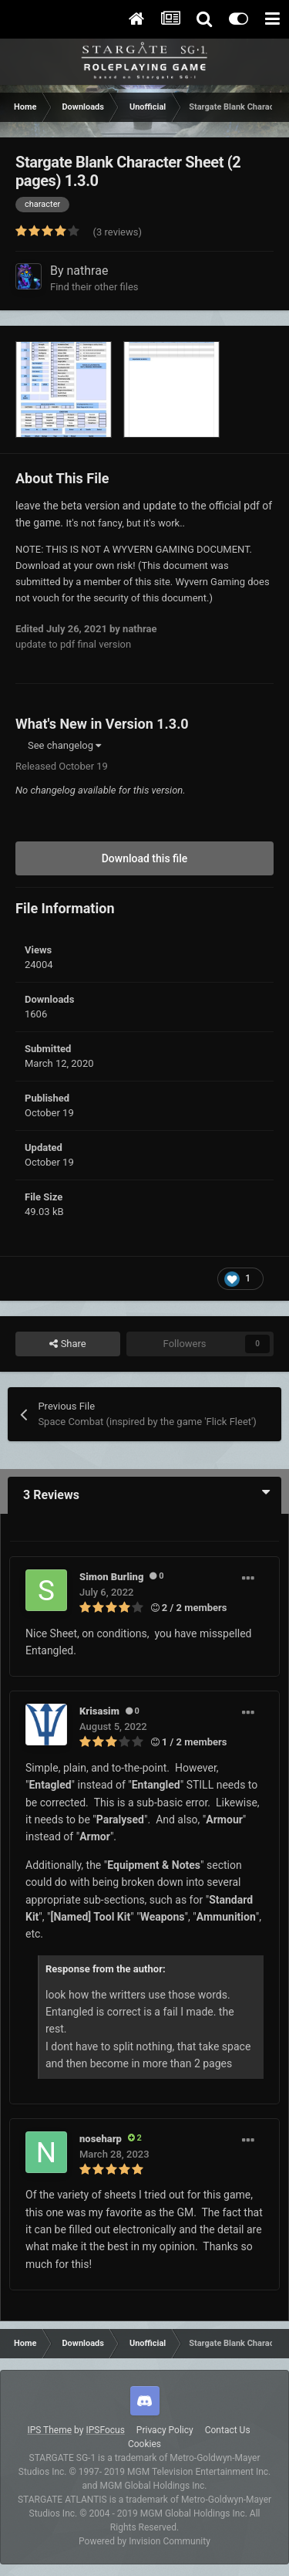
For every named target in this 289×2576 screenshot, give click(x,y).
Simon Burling (111, 1576)
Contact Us (227, 2430)
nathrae (88, 270)
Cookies (144, 2444)
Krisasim (99, 1711)
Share (67, 1344)
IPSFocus (105, 2430)
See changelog (64, 745)
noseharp (100, 2138)
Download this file (145, 858)
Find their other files (94, 287)
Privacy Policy (164, 2430)
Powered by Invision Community (144, 2541)
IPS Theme (49, 2430)
